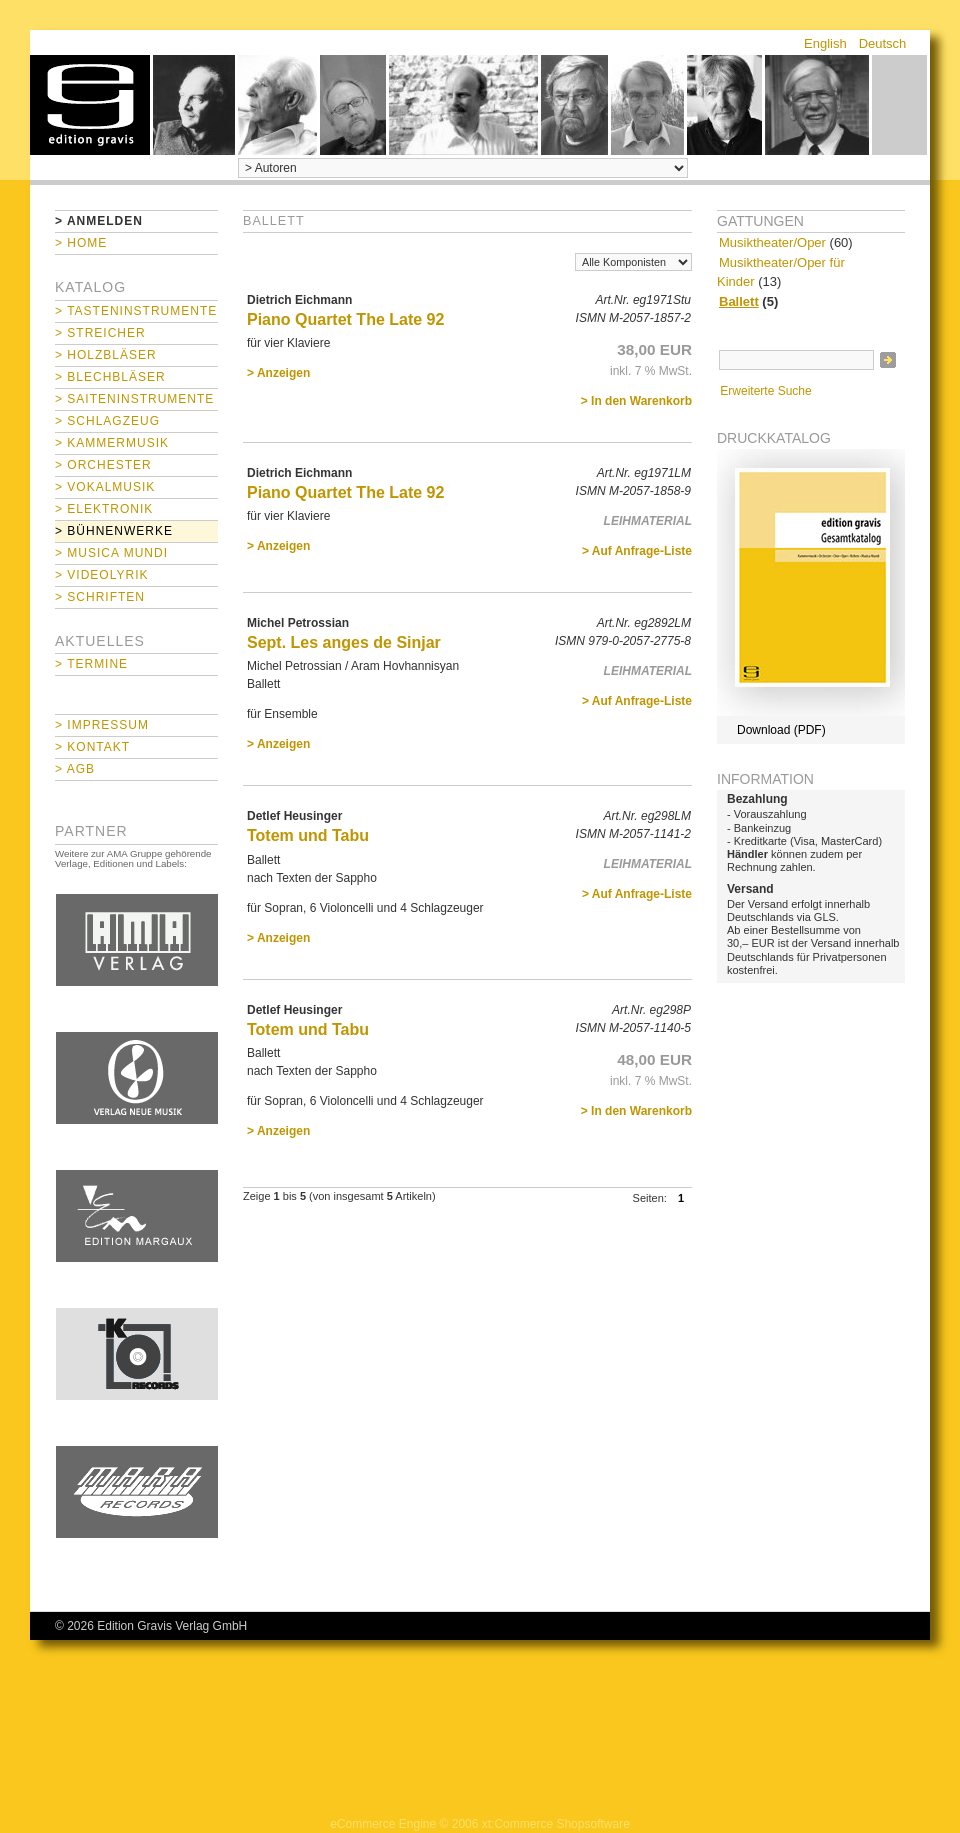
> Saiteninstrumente (134, 399)
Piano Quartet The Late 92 (345, 319)
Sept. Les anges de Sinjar (344, 642)
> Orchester (103, 465)
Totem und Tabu (308, 835)
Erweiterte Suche (765, 391)
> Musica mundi (111, 553)
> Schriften (100, 597)
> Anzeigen (278, 373)
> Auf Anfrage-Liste (637, 551)
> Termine (91, 664)
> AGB (75, 769)
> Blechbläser (110, 377)
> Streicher (100, 333)
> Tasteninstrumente (136, 311)
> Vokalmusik (105, 487)
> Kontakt (92, 747)
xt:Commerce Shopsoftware (556, 1824)
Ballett (739, 301)
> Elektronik (104, 509)
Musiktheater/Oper (772, 242)
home (90, 105)
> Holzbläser (106, 355)
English (825, 43)
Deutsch (883, 43)
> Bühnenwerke (114, 531)
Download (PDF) (781, 730)
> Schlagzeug (107, 421)
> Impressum (102, 725)
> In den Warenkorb (636, 401)
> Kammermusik (112, 443)
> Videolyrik (101, 575)
